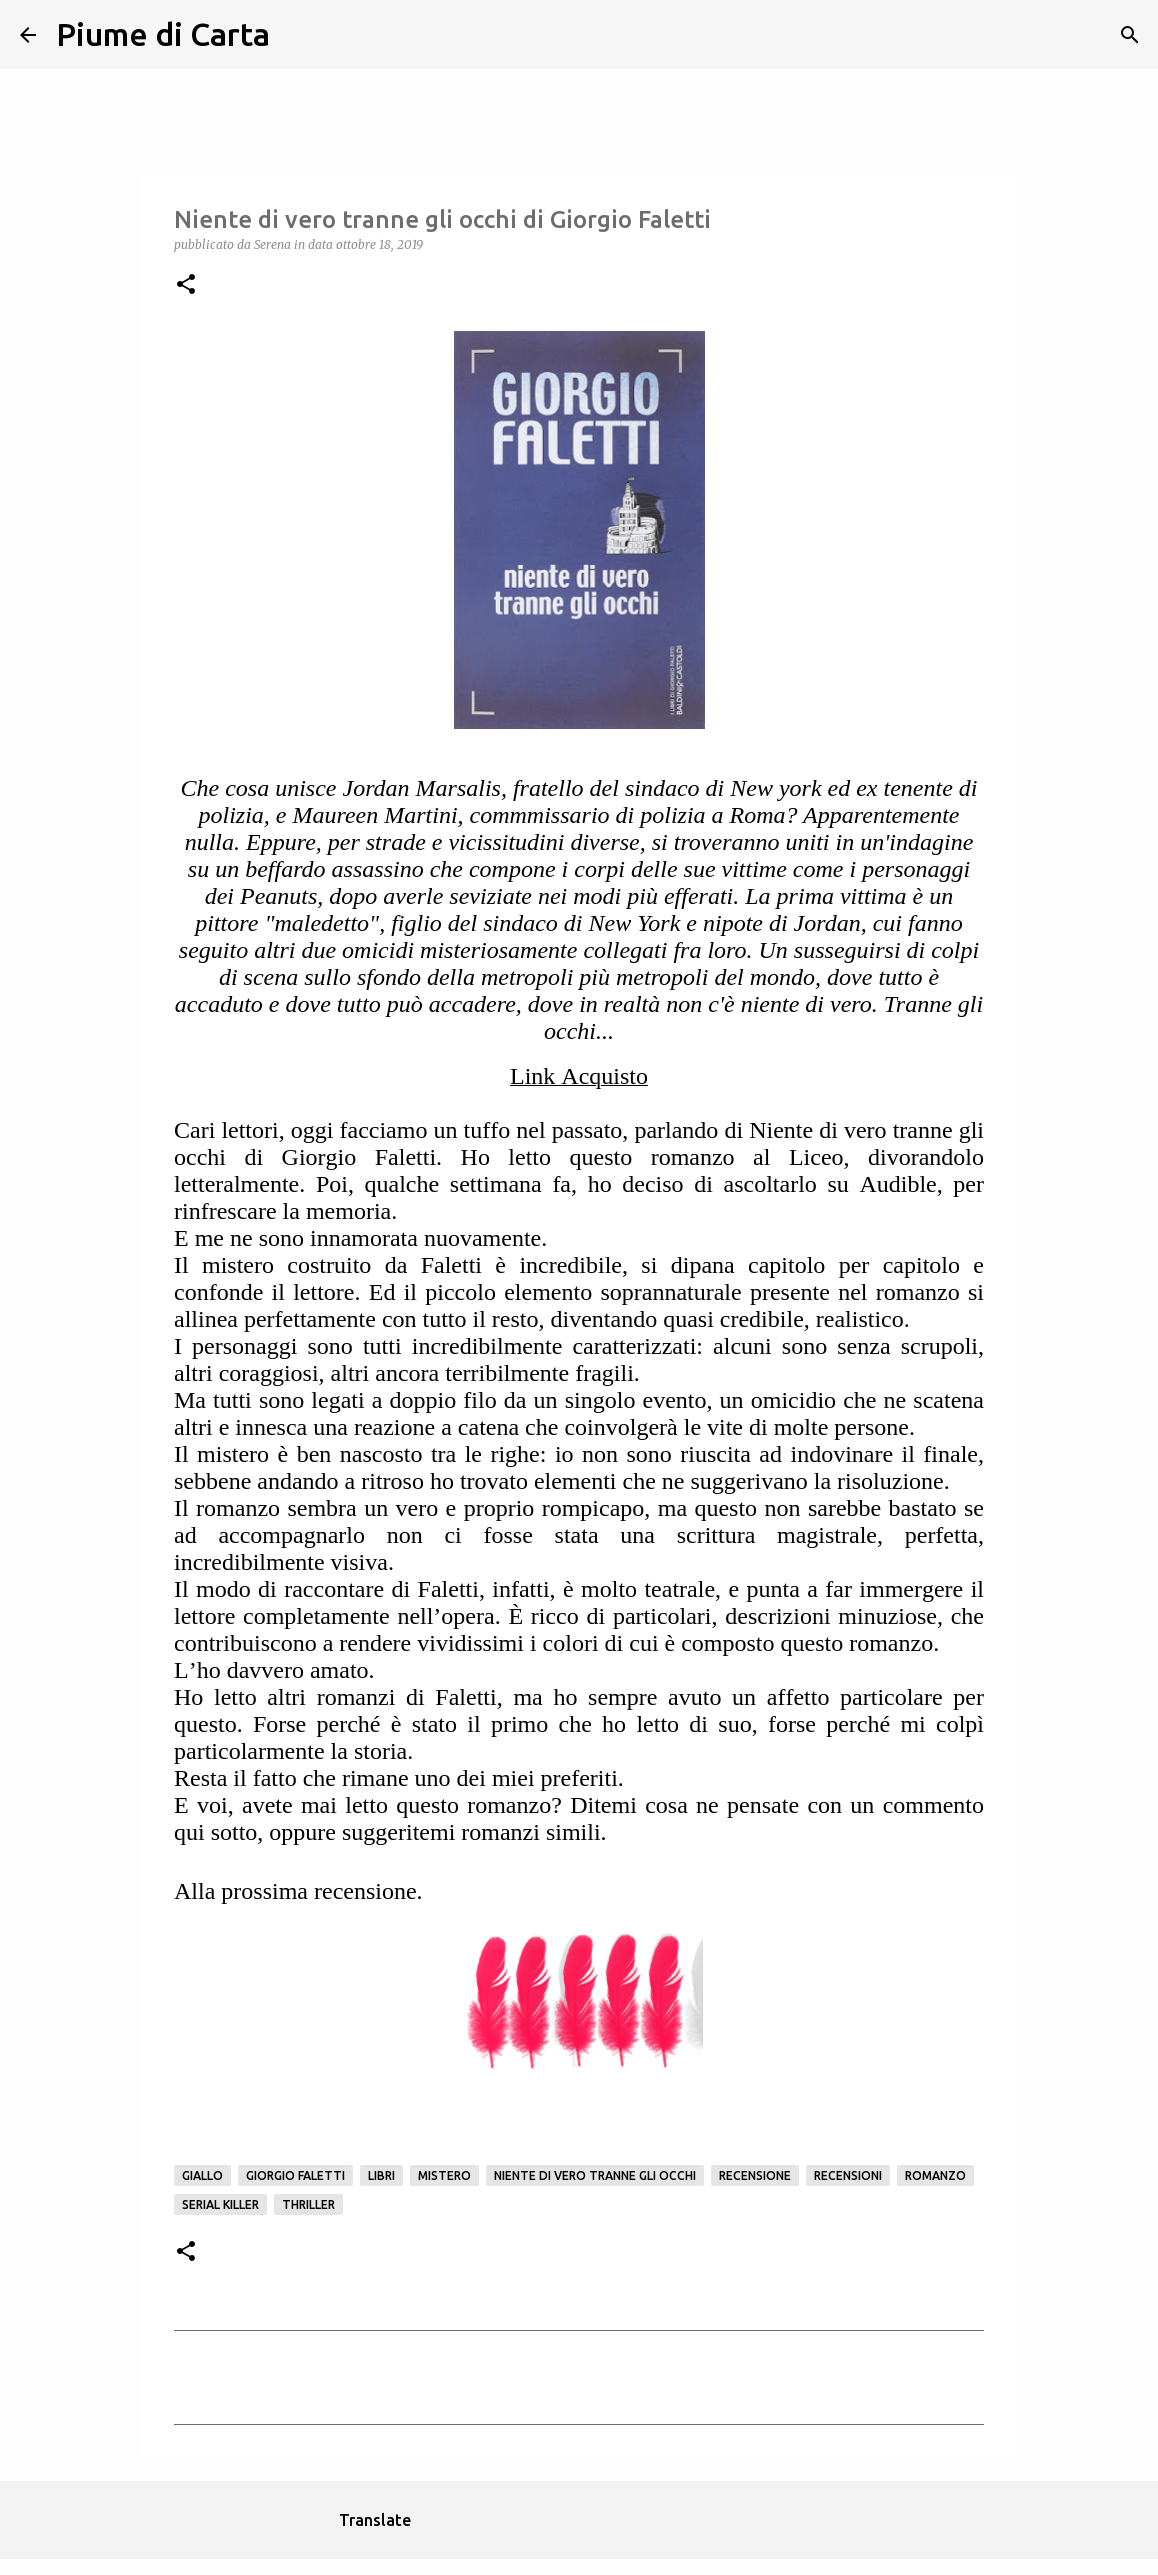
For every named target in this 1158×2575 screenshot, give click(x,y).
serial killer (220, 2204)
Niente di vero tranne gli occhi (595, 2175)
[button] (186, 285)
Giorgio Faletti (295, 2175)
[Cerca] (298, 35)
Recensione (755, 2175)
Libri (381, 2175)
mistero (444, 2175)
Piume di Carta (163, 34)
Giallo (202, 2175)
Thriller (308, 2204)
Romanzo (935, 2175)
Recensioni (848, 2175)
